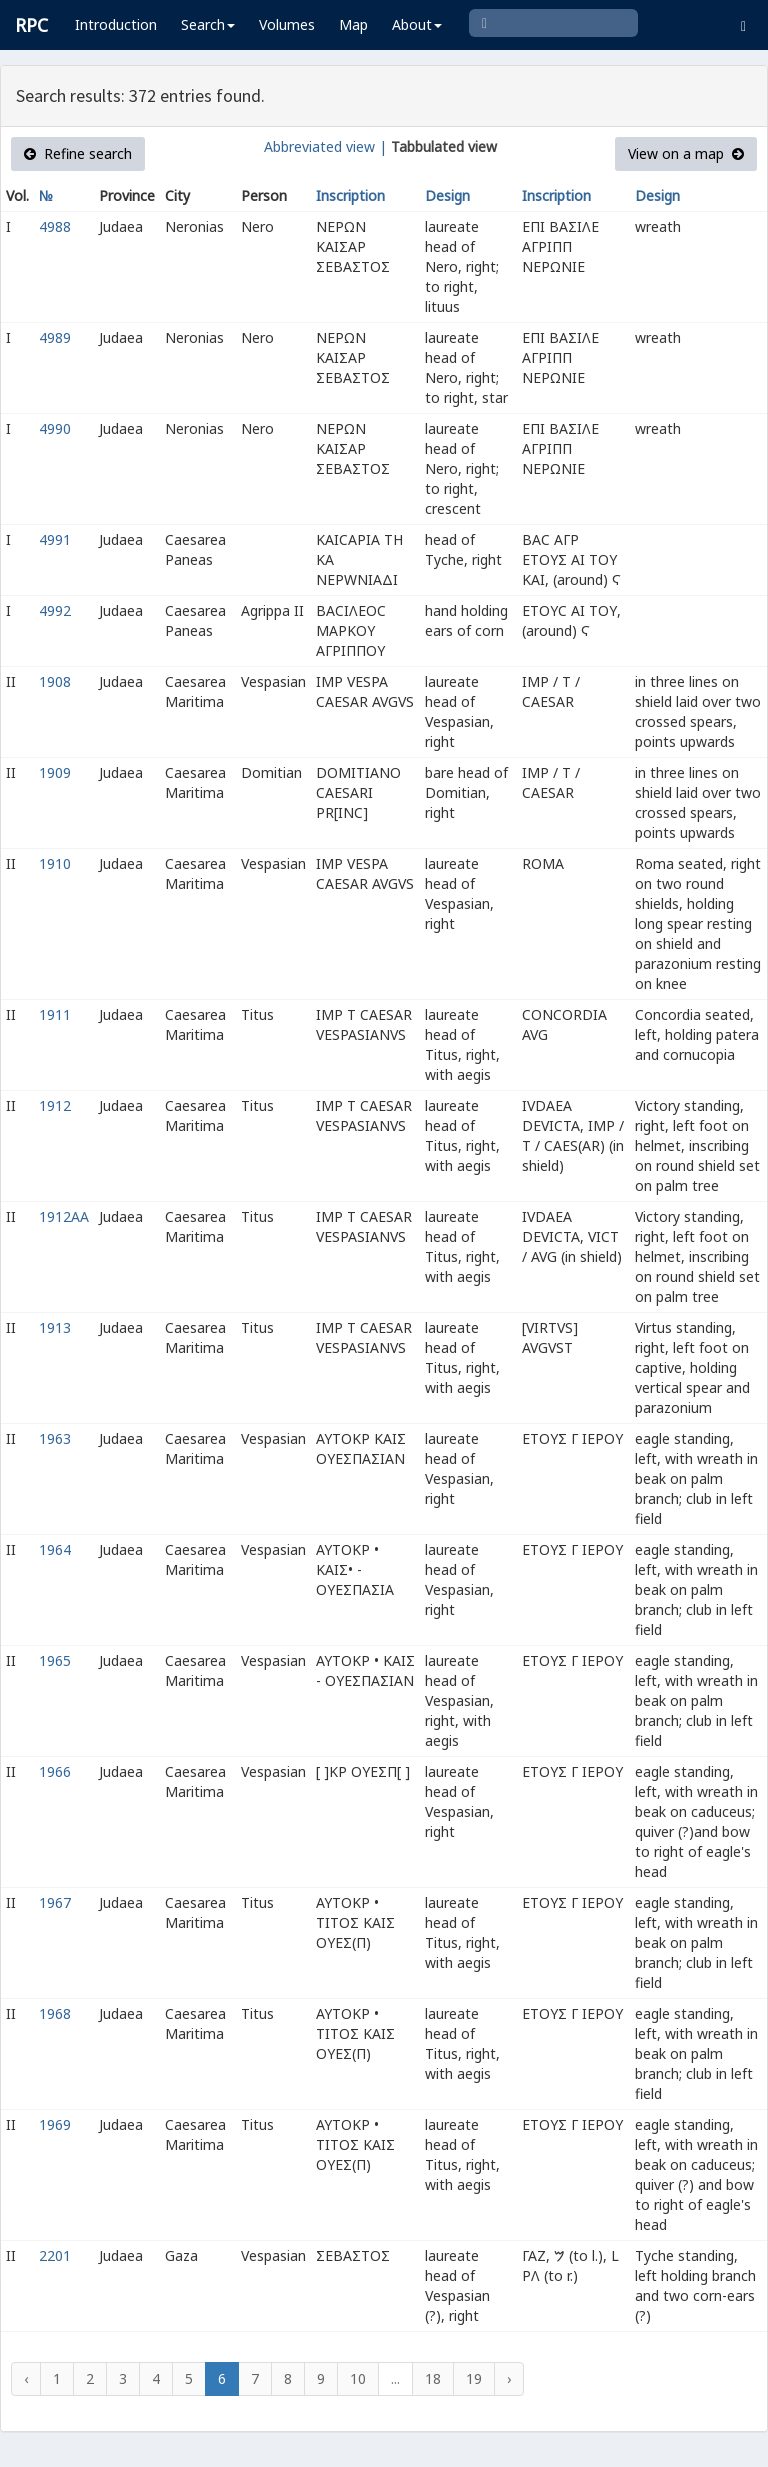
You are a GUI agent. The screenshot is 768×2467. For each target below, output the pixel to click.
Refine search (78, 153)
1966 (55, 1771)
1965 (55, 1660)
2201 (55, 2255)
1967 (55, 1902)
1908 (55, 681)
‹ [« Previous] (26, 2378)
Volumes (287, 24)
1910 (55, 863)
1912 (55, 1105)
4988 (55, 226)
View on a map (686, 153)
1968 (55, 2013)
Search (208, 24)
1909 (55, 772)
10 (358, 2378)
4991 (55, 539)
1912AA (64, 1216)
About (417, 24)
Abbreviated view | (325, 146)
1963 (55, 1438)
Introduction (116, 24)
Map (353, 24)
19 (474, 2378)
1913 (55, 1327)
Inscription (350, 195)
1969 (55, 2124)
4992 (55, 610)
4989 (55, 337)
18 (433, 2378)
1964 (55, 1549)
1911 (55, 1014)
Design (447, 195)
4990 (55, 428)
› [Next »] (509, 2378)
